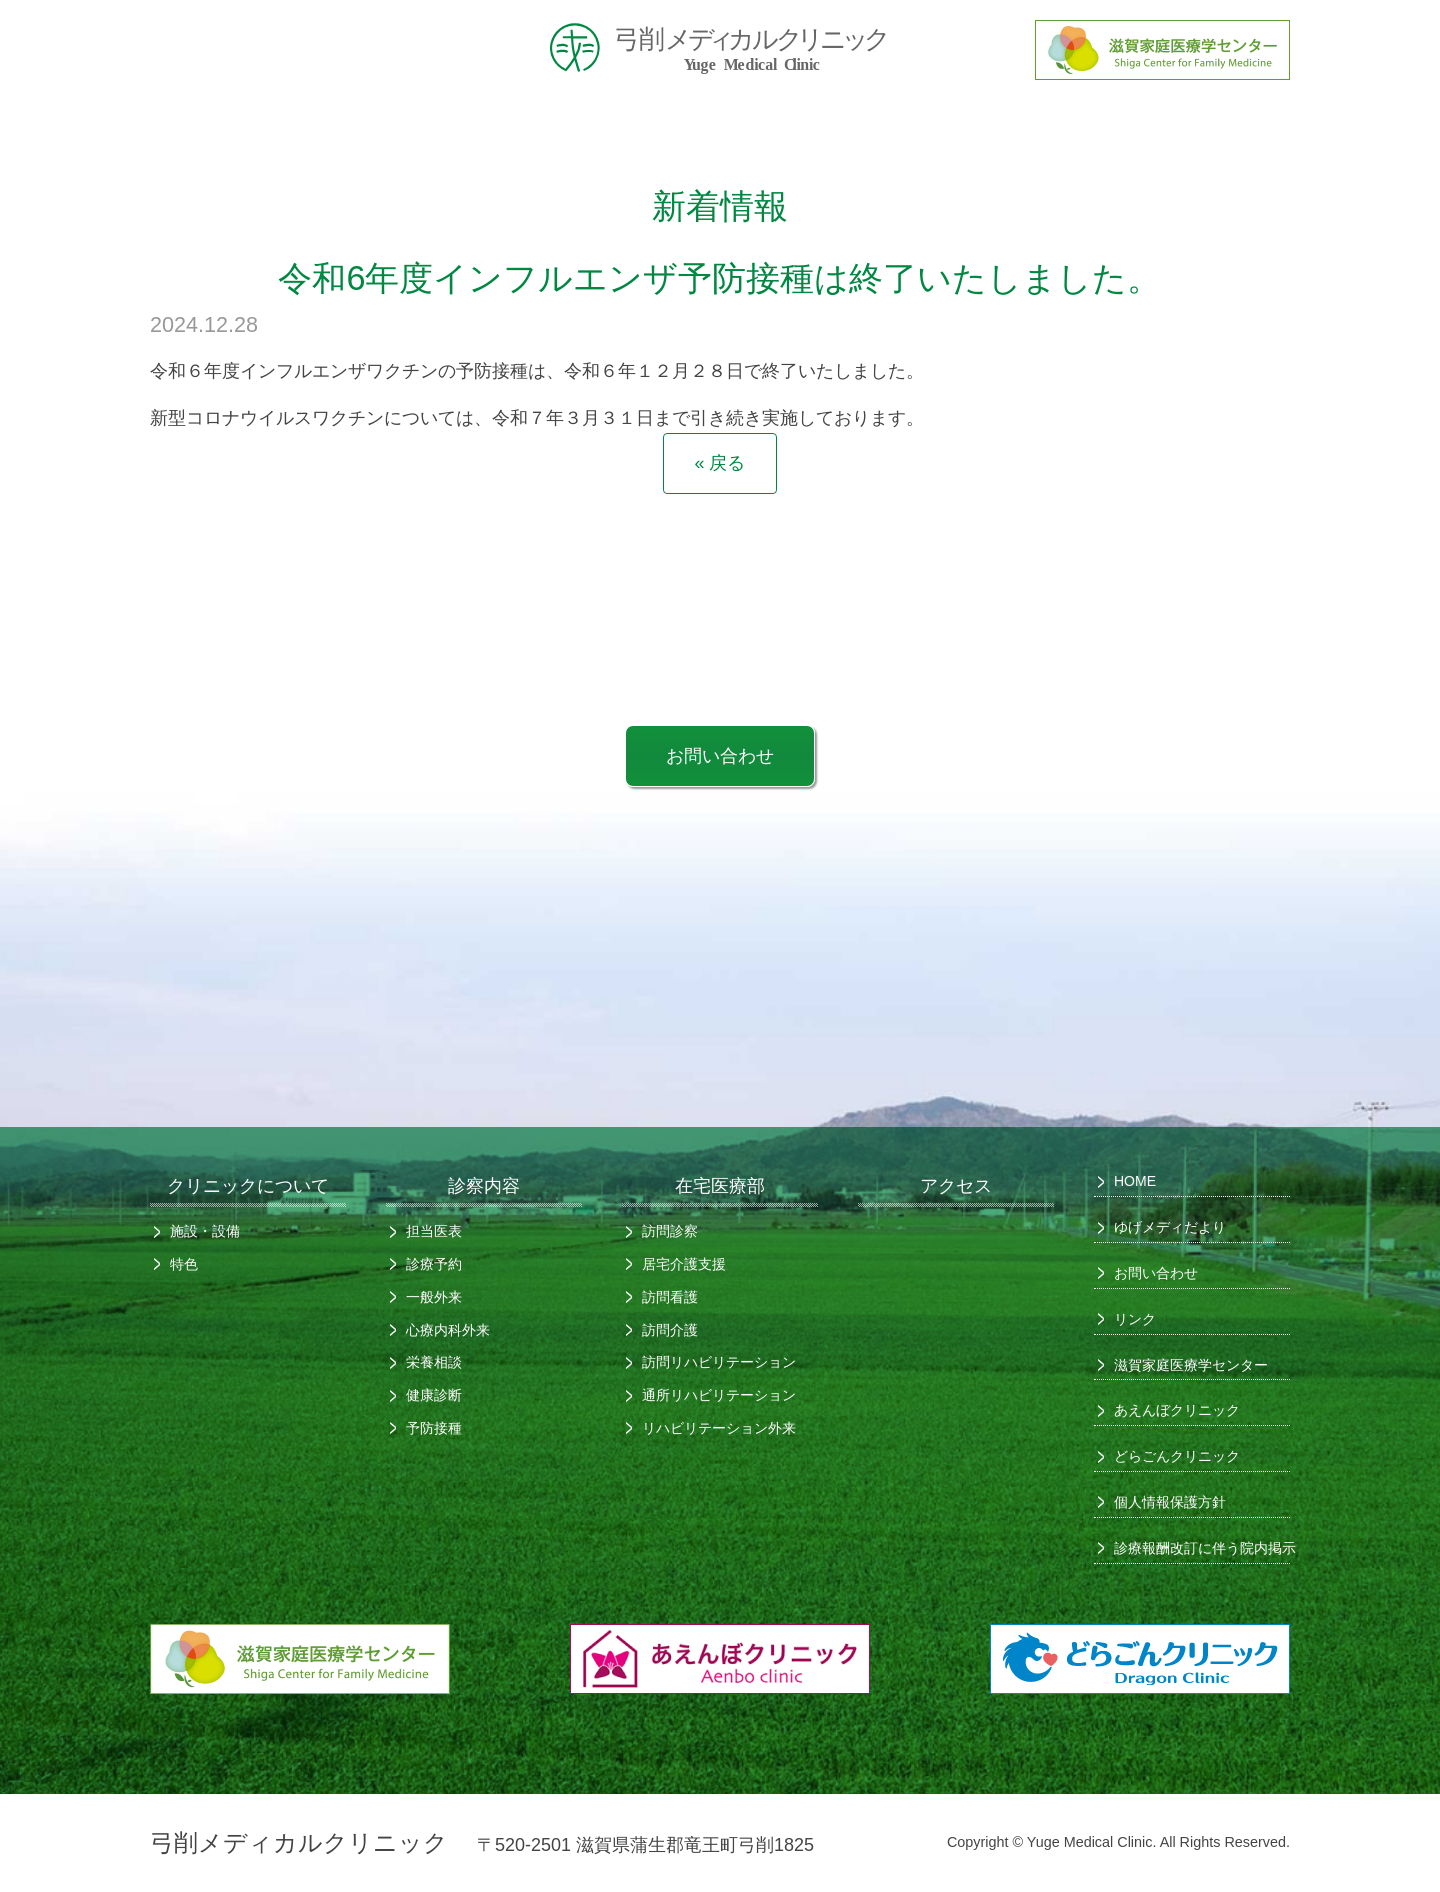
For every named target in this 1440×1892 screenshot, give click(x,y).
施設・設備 (205, 1231)
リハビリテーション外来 (719, 1428)
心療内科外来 (448, 1330)
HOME (245, 126)
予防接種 (434, 1428)
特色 (184, 1264)
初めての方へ (625, 126)
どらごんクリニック (1177, 1456)
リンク (1135, 1319)
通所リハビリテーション (719, 1395)
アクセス (1195, 126)
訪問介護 (670, 1330)
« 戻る (719, 463)
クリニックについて (435, 126)
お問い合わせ (720, 756)
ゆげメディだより (1170, 1227)
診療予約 (434, 1264)
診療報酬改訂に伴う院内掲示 (1194, 1548)
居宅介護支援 (684, 1264)
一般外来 (434, 1297)
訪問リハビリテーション (719, 1362)
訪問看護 (670, 1297)
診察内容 (815, 126)
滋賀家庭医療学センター (1191, 1365)
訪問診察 (670, 1231)
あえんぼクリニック (1177, 1410)
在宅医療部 (1005, 126)
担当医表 (434, 1231)
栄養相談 (434, 1362)
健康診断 (434, 1395)
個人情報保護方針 (1170, 1502)
